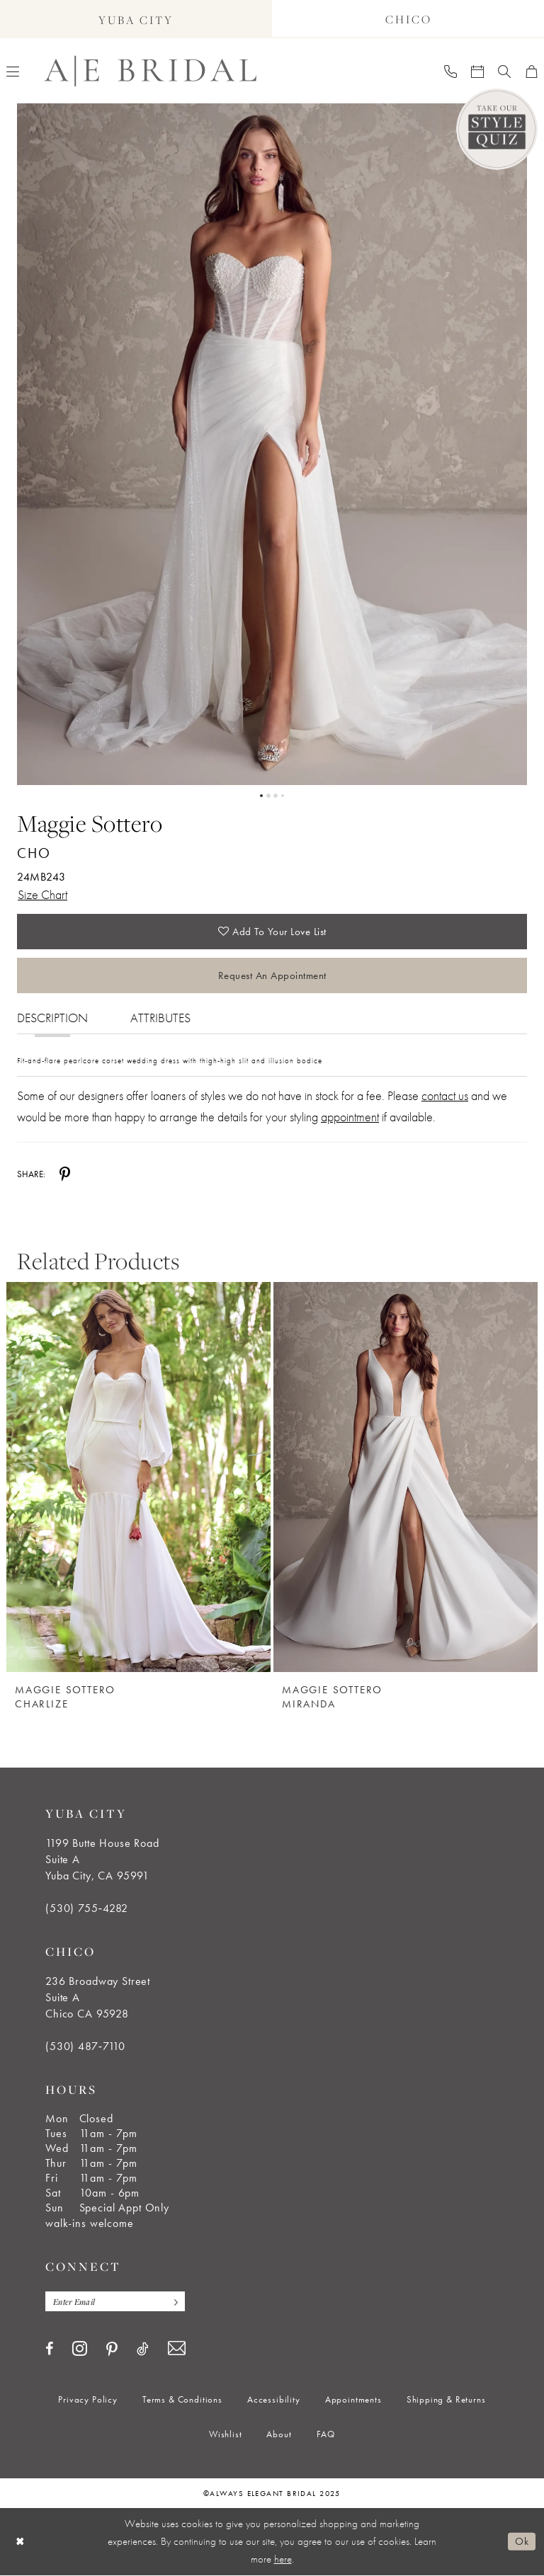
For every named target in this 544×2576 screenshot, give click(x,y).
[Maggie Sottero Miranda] (405, 1477)
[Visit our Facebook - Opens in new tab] (49, 2349)
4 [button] (282, 796)
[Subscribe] (173, 2301)
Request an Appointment (272, 975)
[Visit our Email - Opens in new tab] (177, 2349)
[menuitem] (450, 70)
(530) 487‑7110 (85, 2046)
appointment (350, 1117)
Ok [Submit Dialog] (521, 2542)
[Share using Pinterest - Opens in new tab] (65, 1173)
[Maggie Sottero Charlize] (138, 1477)
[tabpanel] (272, 444)
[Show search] (504, 70)
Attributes (160, 1017)
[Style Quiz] (497, 129)
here (283, 2560)
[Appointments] (477, 70)
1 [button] (261, 796)
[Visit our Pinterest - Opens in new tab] (112, 2350)
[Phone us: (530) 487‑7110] (450, 70)
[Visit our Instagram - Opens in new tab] (79, 2348)
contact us (444, 1095)
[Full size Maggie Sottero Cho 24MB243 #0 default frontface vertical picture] (272, 444)
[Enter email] (115, 2301)
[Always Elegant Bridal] (150, 71)
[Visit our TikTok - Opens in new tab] (143, 2349)
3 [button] (275, 796)
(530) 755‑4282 (86, 1908)
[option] (138, 1486)
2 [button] (268, 796)
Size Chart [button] (42, 894)
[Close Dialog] (20, 2542)
